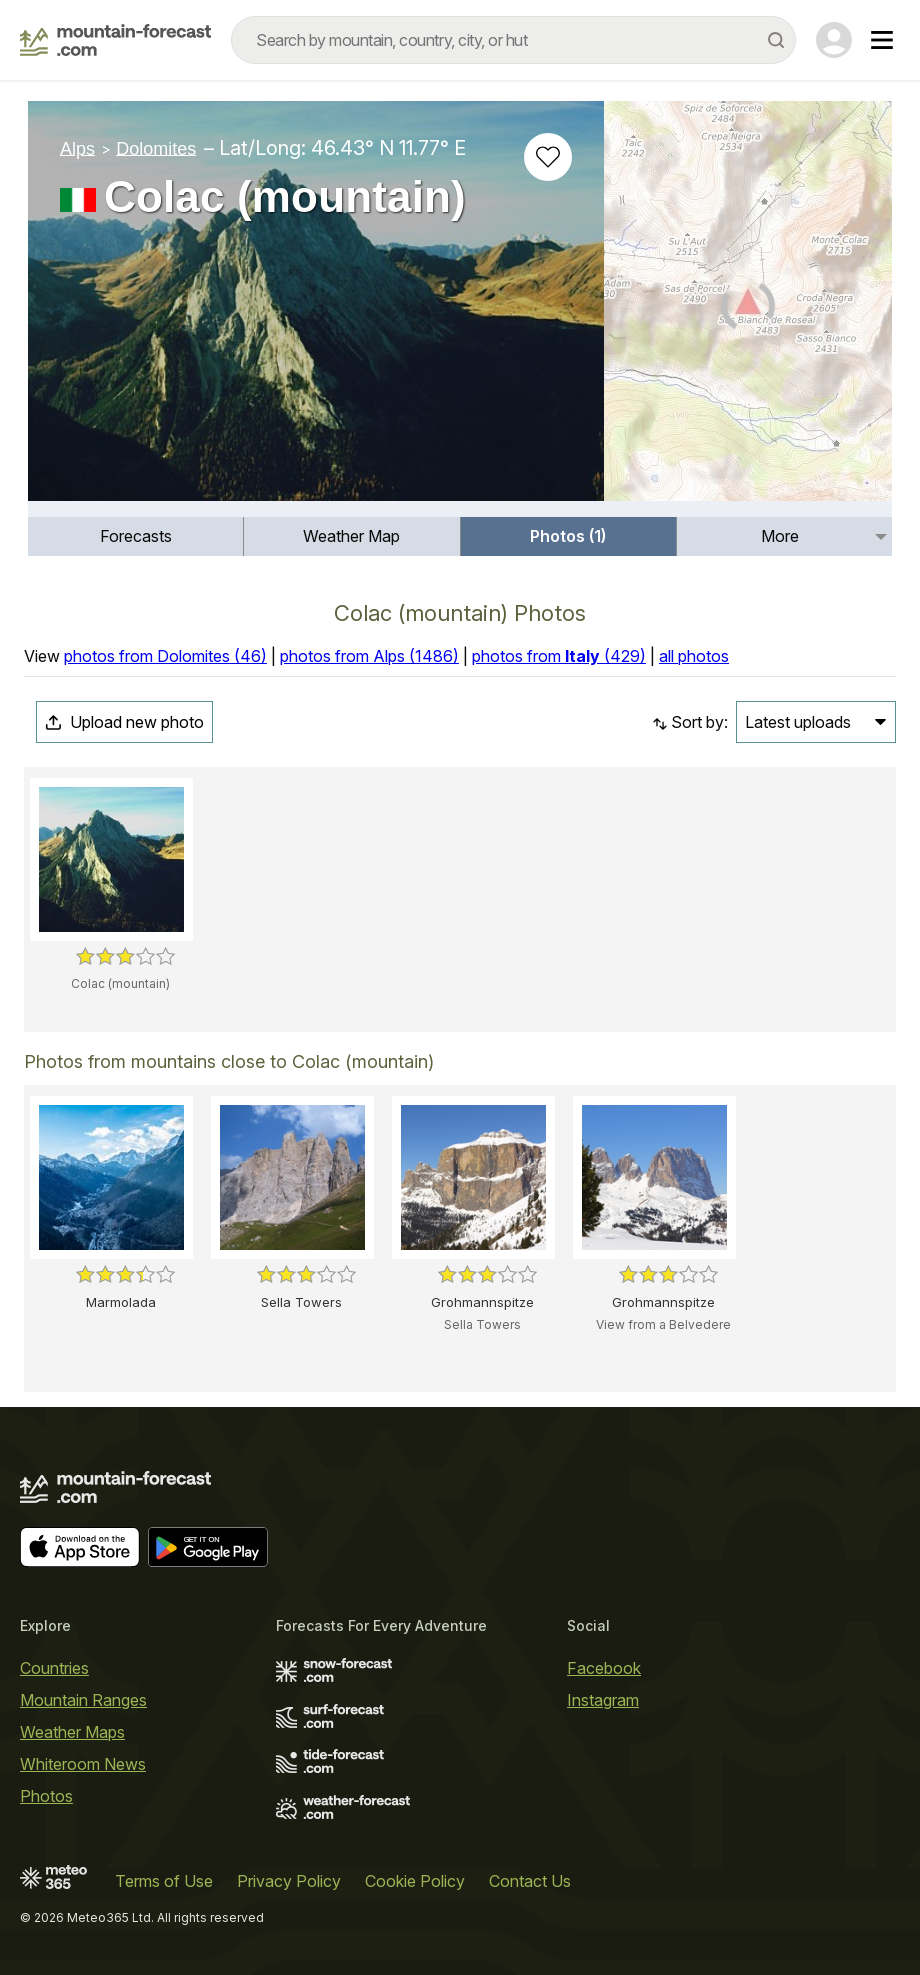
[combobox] (513, 40)
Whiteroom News (83, 1764)
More (780, 536)
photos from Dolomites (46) (165, 656)
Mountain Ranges (83, 1700)
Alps (77, 148)
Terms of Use (164, 1881)
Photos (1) (568, 536)
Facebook (604, 1668)
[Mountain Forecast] (115, 40)
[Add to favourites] (548, 157)
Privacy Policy (289, 1881)
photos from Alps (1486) (369, 656)
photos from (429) (559, 656)
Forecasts (136, 536)
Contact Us (530, 1881)
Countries (54, 1668)
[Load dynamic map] (748, 309)
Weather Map (351, 536)
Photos (46, 1796)
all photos (694, 656)
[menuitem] (136, 536)
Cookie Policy (415, 1881)
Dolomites (156, 148)
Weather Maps (72, 1732)
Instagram (603, 1700)
